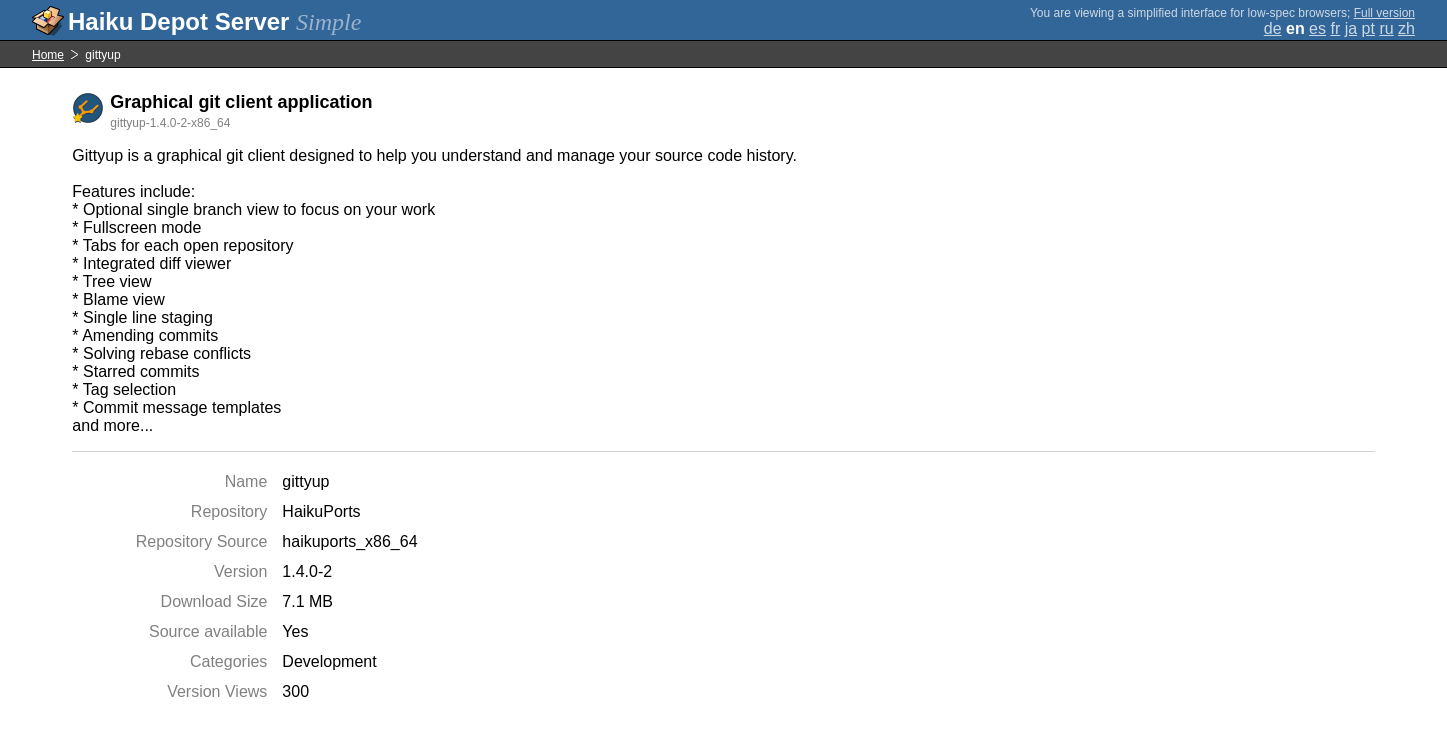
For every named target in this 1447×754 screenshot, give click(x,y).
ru (1386, 28)
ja (1351, 28)
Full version (1384, 13)
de (1273, 28)
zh (1406, 28)
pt (1368, 28)
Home (48, 55)
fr (1335, 28)
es (1317, 28)
